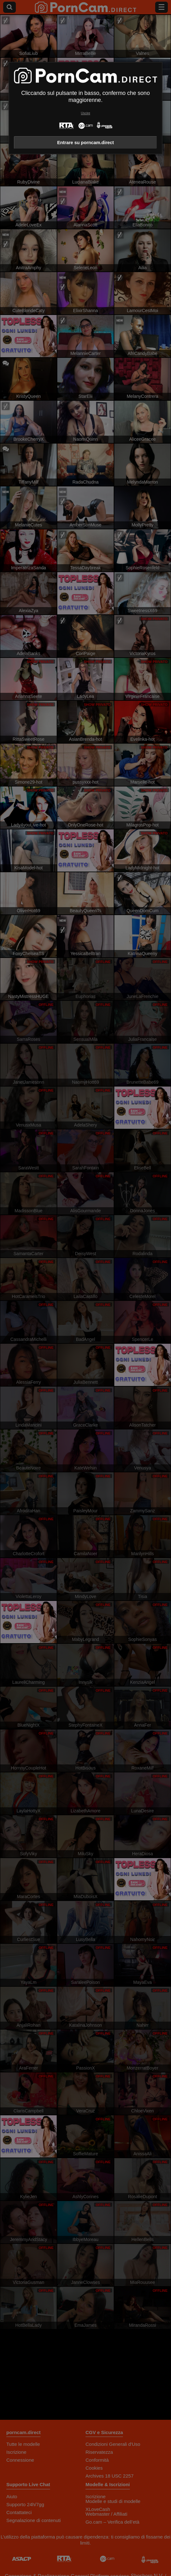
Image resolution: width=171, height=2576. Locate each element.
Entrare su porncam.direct (85, 142)
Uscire (85, 113)
